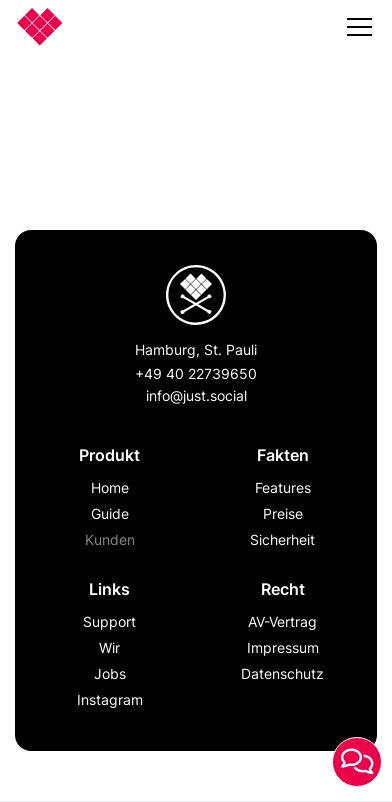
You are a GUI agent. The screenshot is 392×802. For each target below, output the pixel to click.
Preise (283, 513)
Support (109, 621)
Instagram (110, 699)
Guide (110, 513)
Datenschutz (282, 673)
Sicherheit (282, 539)
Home (110, 487)
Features (283, 487)
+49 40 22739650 (196, 373)
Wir (109, 647)
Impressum (283, 647)
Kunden (110, 539)
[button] (359, 31)
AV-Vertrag (282, 621)
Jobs (110, 673)
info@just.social (196, 395)
